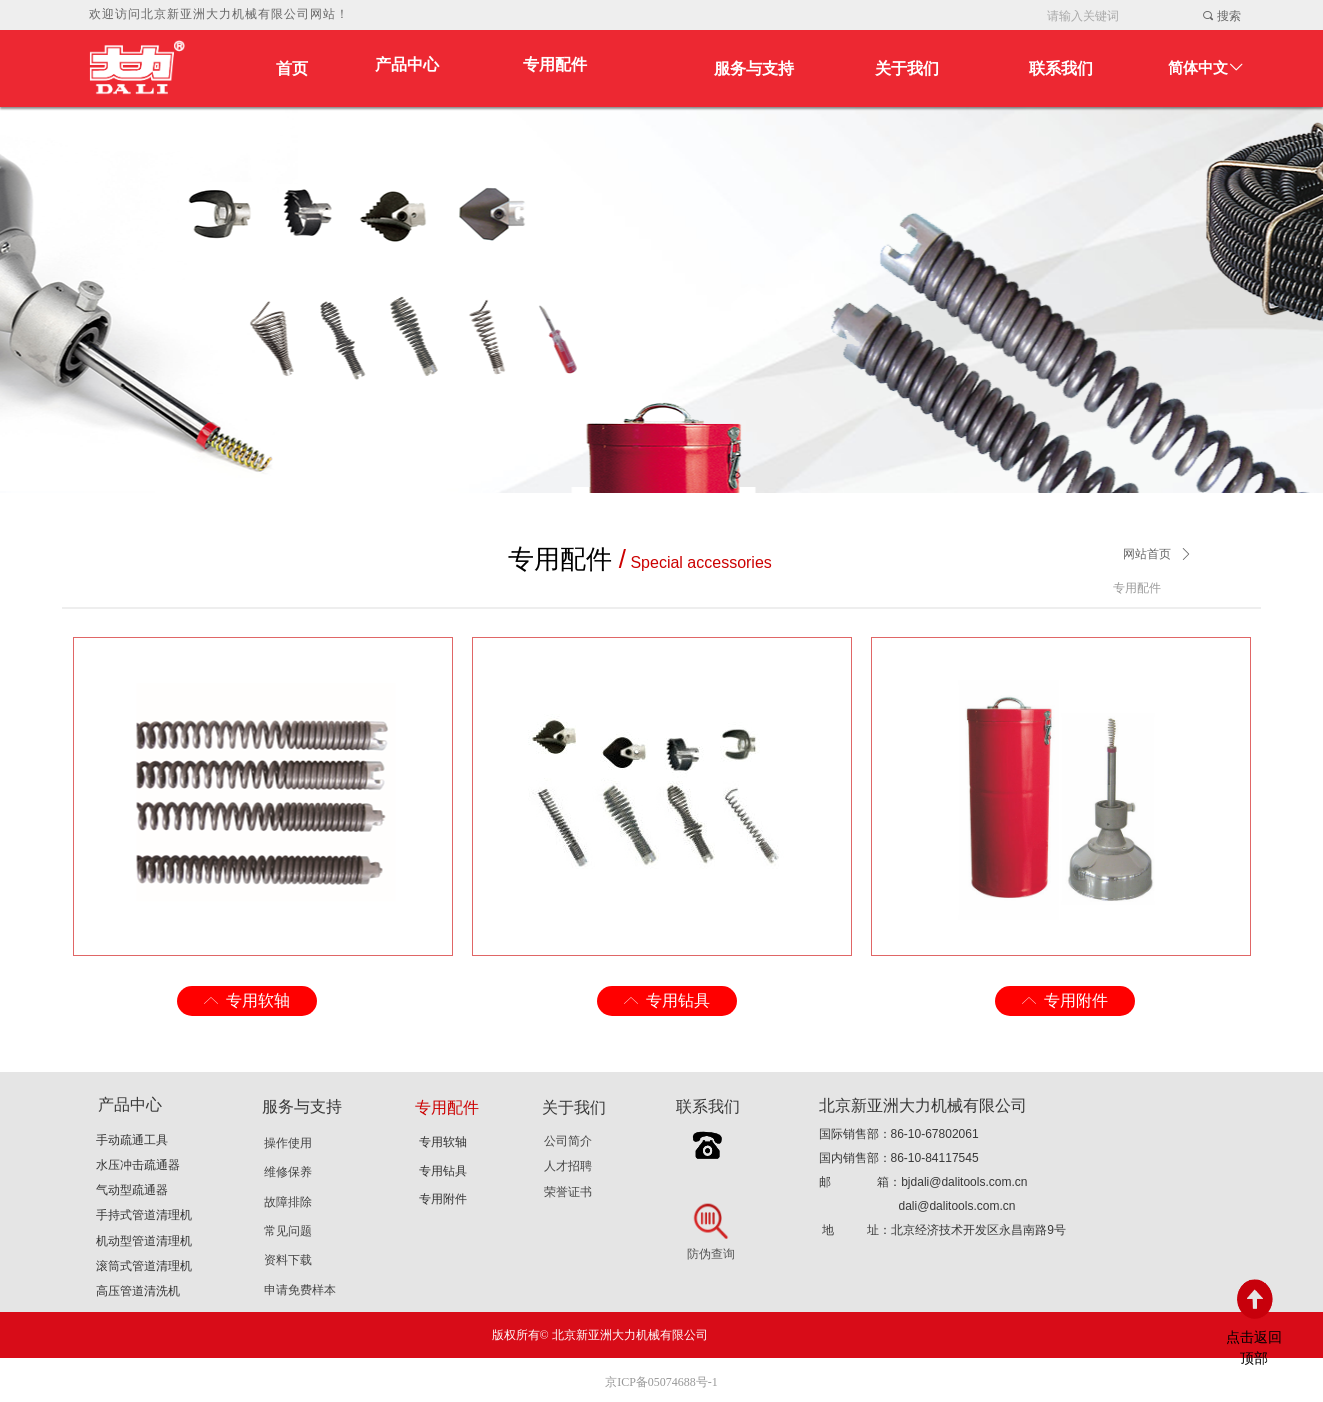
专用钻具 (443, 1171)
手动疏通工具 (132, 1140)
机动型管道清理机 (144, 1241)
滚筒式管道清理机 (144, 1266)
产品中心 (407, 64)
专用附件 (443, 1199)
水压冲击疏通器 (138, 1165)
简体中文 (1198, 68)
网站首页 (1147, 554)
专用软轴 (443, 1142)
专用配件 (555, 64)
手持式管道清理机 (144, 1215)
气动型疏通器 (132, 1190)
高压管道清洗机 (138, 1291)
